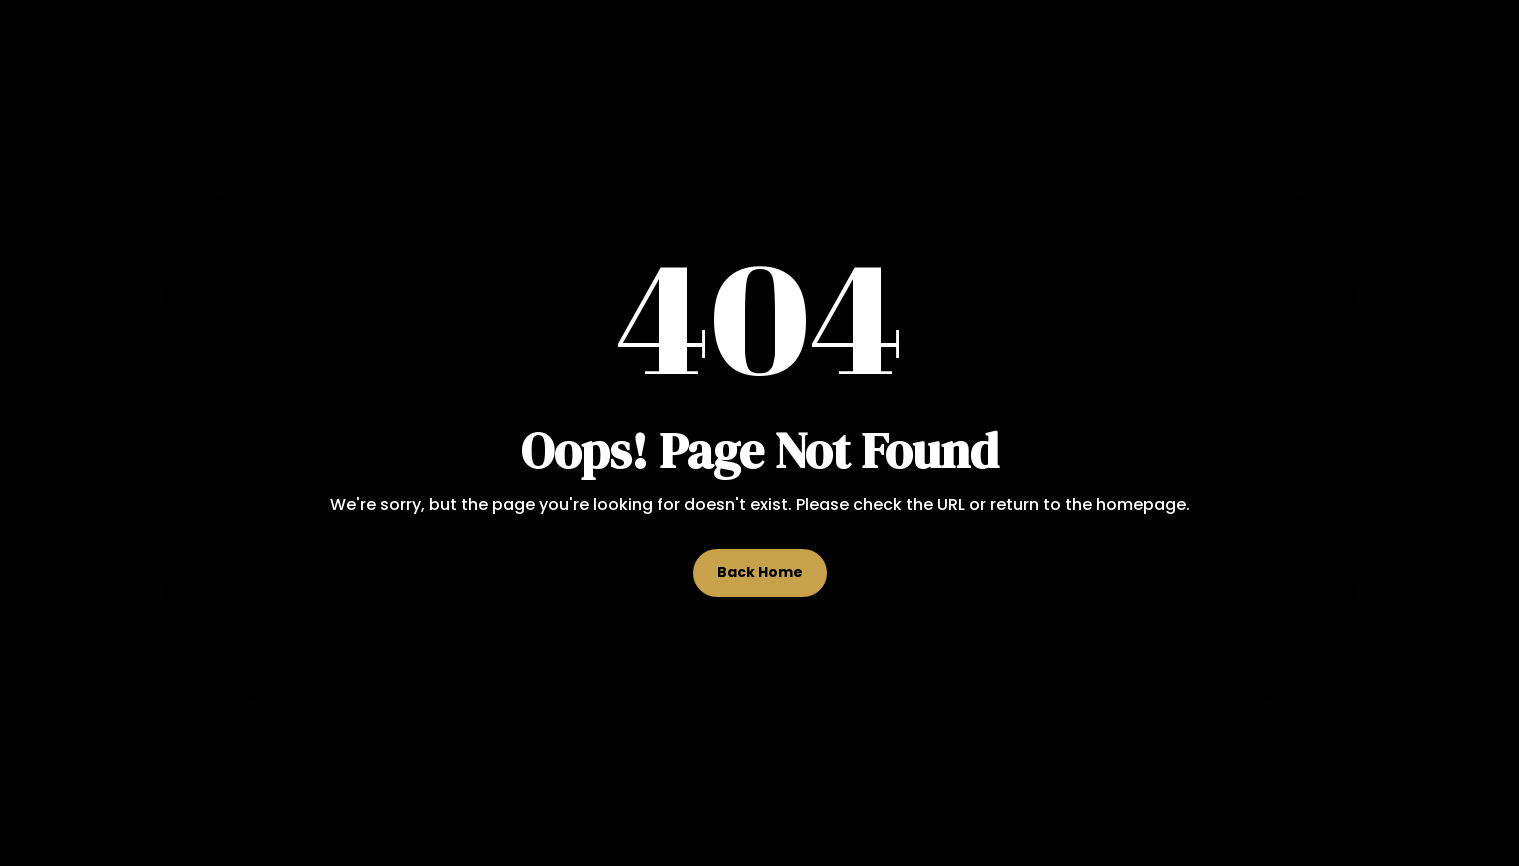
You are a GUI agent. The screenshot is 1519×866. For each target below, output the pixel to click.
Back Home (760, 572)
